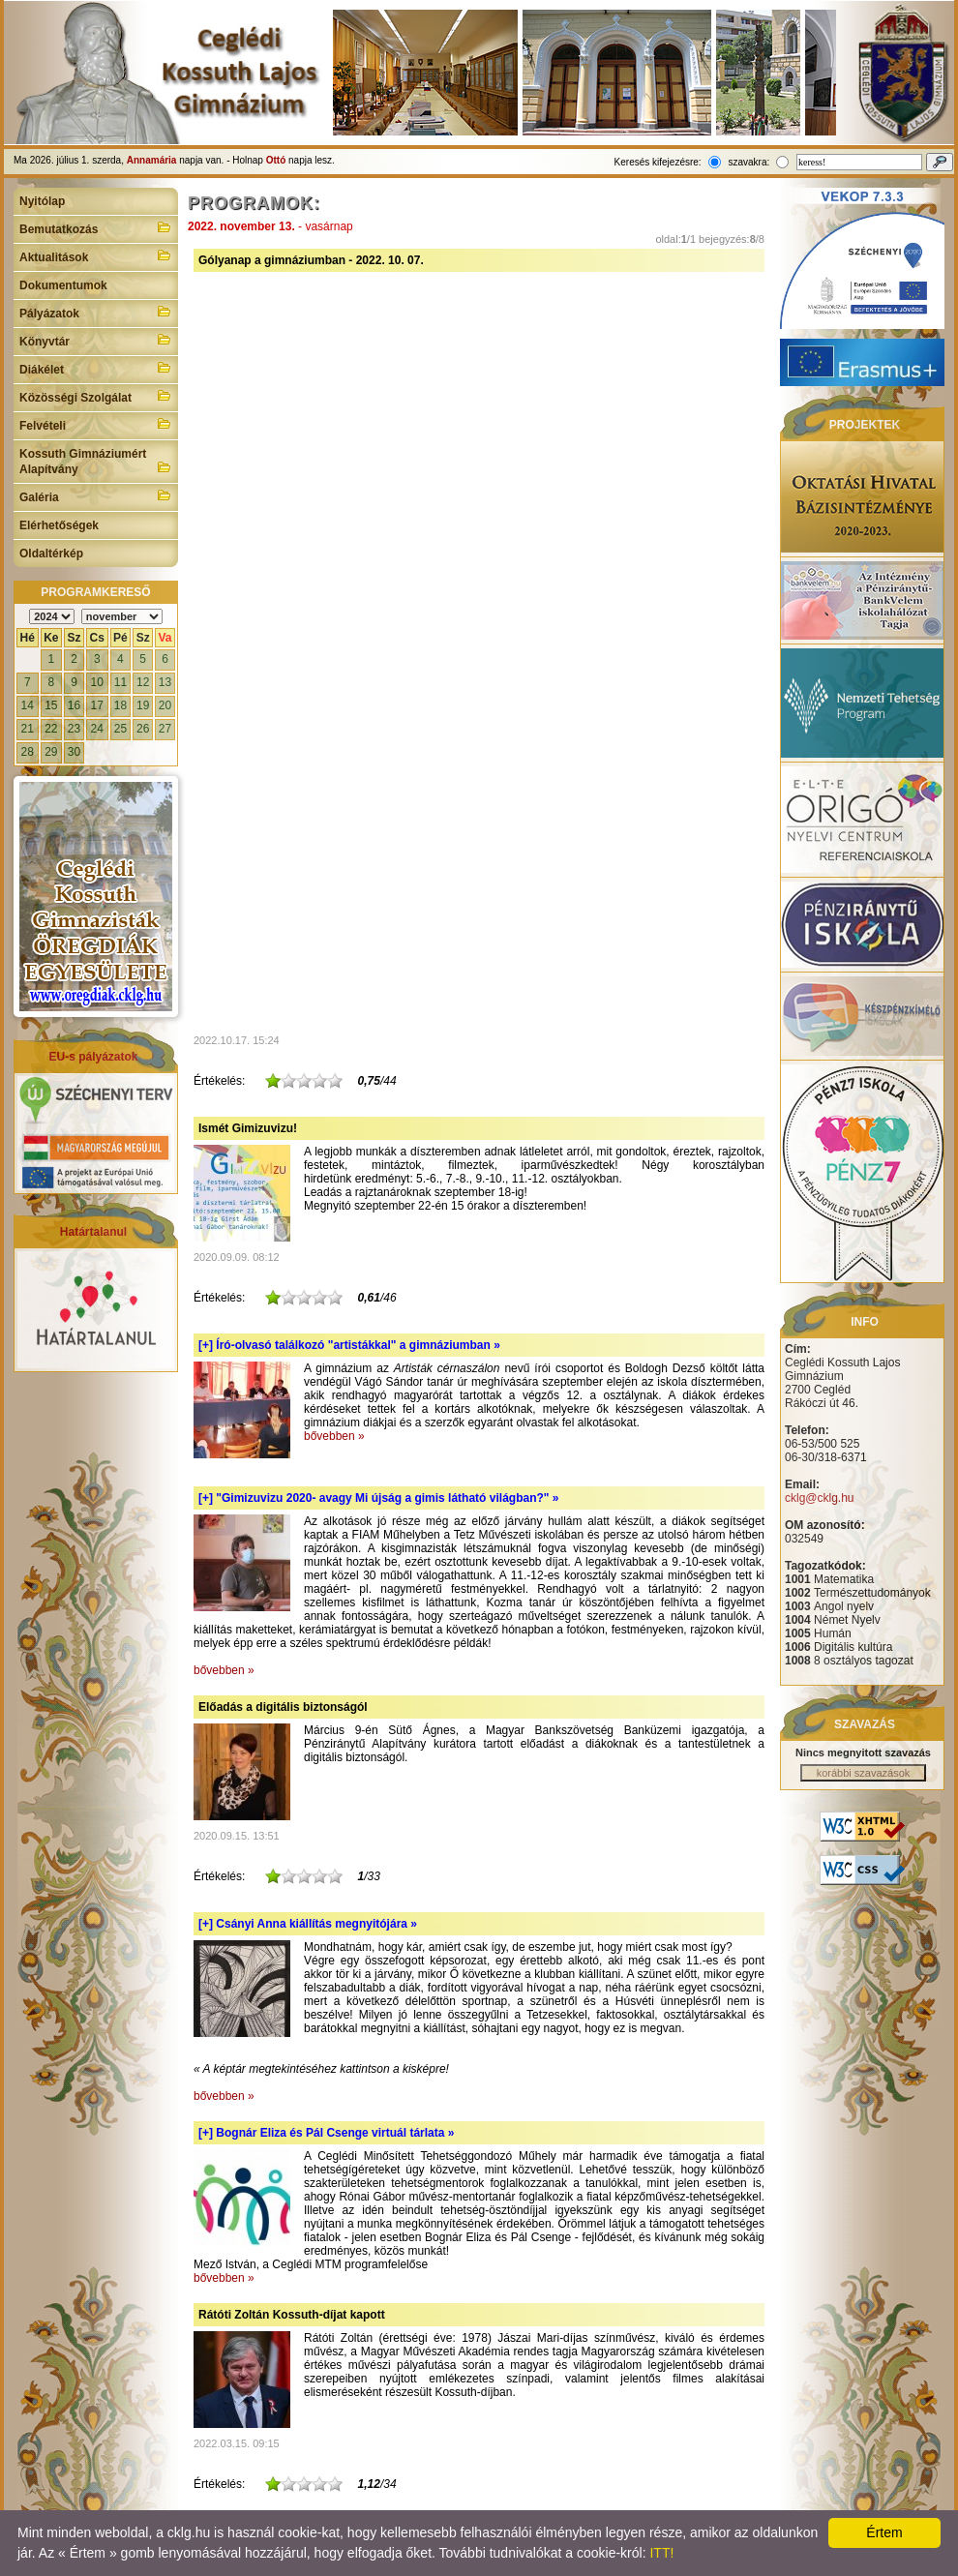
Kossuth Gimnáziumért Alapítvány (95, 461)
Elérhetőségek (59, 525)
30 (74, 752)
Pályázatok (95, 311)
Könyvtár (95, 339)
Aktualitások (95, 255)
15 (51, 705)
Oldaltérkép (51, 553)
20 (165, 705)
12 (142, 682)
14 (27, 705)
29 (51, 752)
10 (97, 682)
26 (142, 728)
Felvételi (95, 424)
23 (74, 728)
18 (120, 705)
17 (97, 705)
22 (51, 728)
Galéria (95, 495)
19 (142, 705)
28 (27, 752)
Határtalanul (93, 1232)
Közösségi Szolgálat (95, 395)
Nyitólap (42, 201)
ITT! (661, 2553)
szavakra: (748, 162)
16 (74, 705)
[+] (349, 1345)
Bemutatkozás (95, 227)
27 (165, 728)
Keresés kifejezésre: (658, 162)
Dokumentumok (63, 285)
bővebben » (334, 1436)
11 (120, 682)
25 (120, 728)
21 (27, 728)
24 (97, 728)
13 (165, 682)
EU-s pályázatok (92, 1056)
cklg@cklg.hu (819, 1498)
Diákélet (95, 367)
